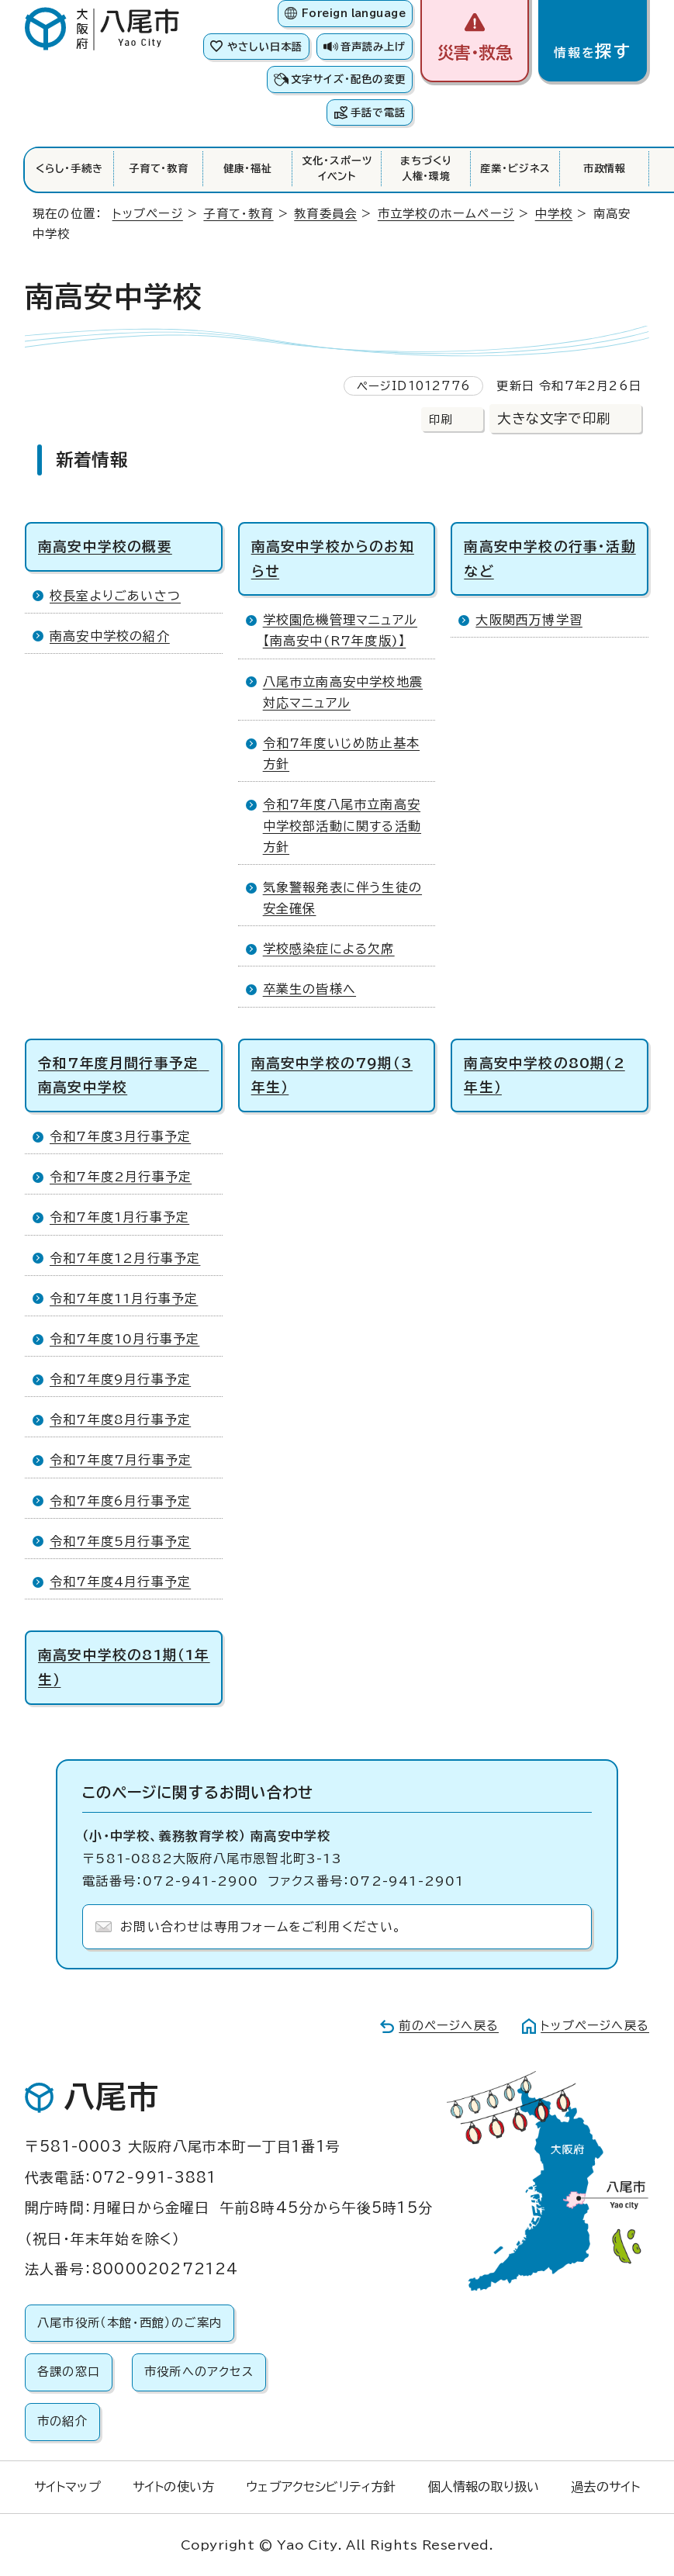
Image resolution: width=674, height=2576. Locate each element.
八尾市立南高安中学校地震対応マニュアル (343, 692)
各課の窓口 (68, 2371)
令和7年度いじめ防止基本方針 (341, 753)
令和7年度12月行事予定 (125, 1258)
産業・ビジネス (515, 168)
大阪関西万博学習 (528, 620)
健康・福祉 (248, 168)
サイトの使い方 (173, 2487)
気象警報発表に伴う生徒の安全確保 (342, 898)
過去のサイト (605, 2487)
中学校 (554, 214)
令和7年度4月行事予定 (120, 1581)
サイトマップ (67, 2487)
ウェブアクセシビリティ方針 (321, 2487)
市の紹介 (62, 2421)
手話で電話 (378, 112)
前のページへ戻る (449, 2025)
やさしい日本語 (264, 46)
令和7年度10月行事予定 (124, 1339)
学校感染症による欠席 (329, 948)
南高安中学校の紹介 (110, 636)
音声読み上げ (373, 46)
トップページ (147, 214)
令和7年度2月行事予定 (121, 1176)
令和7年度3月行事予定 (120, 1136)
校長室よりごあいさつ (115, 596)
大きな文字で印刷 (553, 418)
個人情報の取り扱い (483, 2487)
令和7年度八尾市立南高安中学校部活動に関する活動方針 (342, 825)
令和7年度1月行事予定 (119, 1217)
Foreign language (354, 13)
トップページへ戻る (595, 2025)
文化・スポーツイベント (337, 168)
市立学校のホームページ (446, 214)
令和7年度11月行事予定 (124, 1298)
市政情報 (605, 168)
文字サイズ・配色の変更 (348, 79)
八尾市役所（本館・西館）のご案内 (129, 2323)
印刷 (440, 419)
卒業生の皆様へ (309, 989)
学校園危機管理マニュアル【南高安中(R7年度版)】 (340, 630)
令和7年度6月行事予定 (120, 1501)
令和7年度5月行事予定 (120, 1541)
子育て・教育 (159, 168)
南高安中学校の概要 (105, 546)
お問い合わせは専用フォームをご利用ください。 (261, 1927)
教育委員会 (325, 214)
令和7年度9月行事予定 (120, 1379)
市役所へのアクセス (199, 2371)
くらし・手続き (69, 168)
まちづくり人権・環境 (426, 168)
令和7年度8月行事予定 (120, 1419)
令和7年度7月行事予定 (121, 1460)
